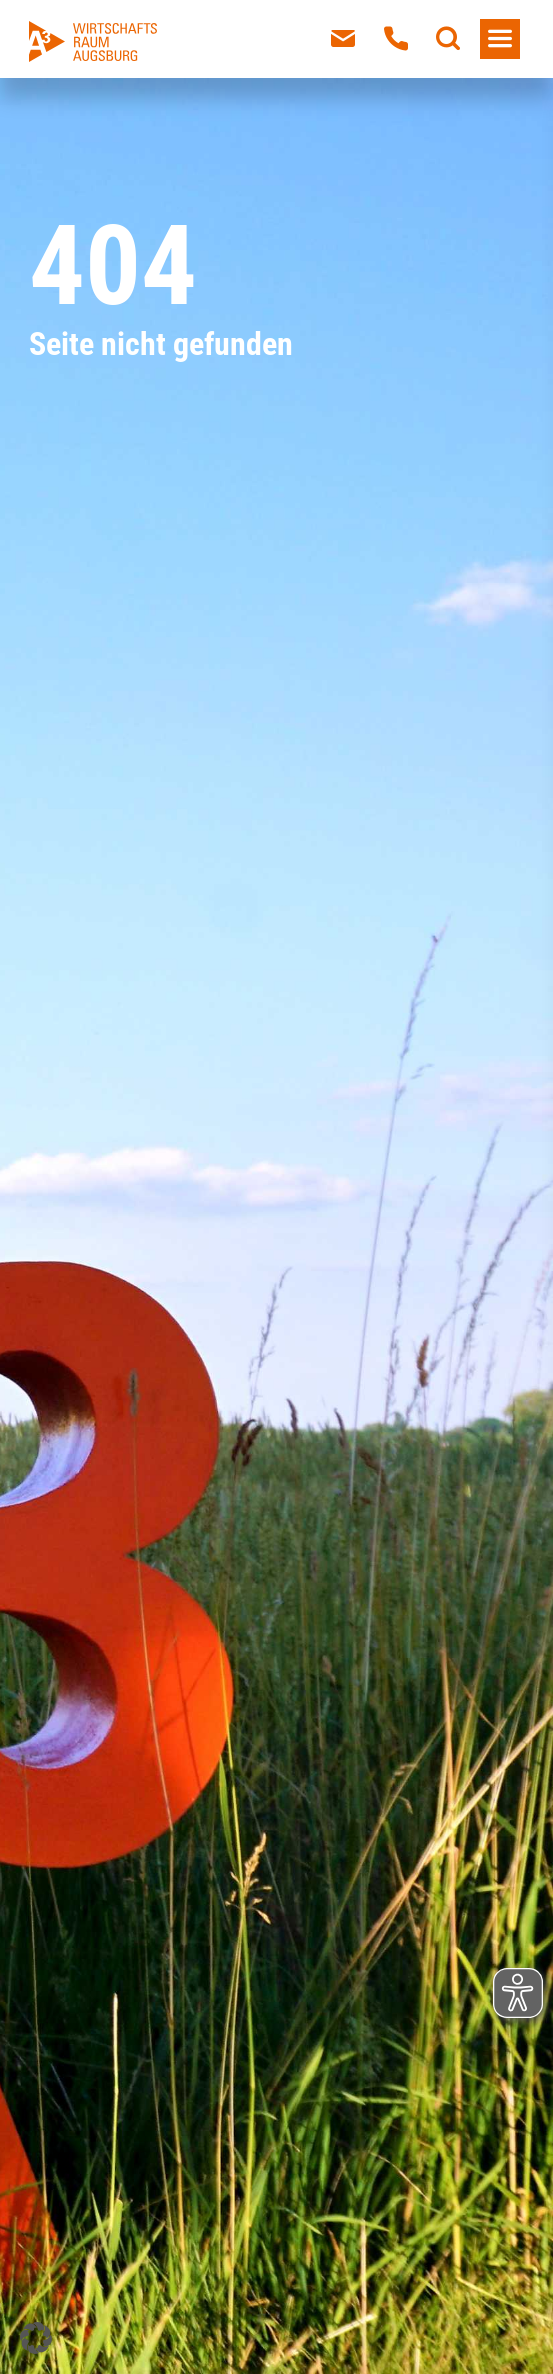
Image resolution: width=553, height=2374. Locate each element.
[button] (36, 2338)
